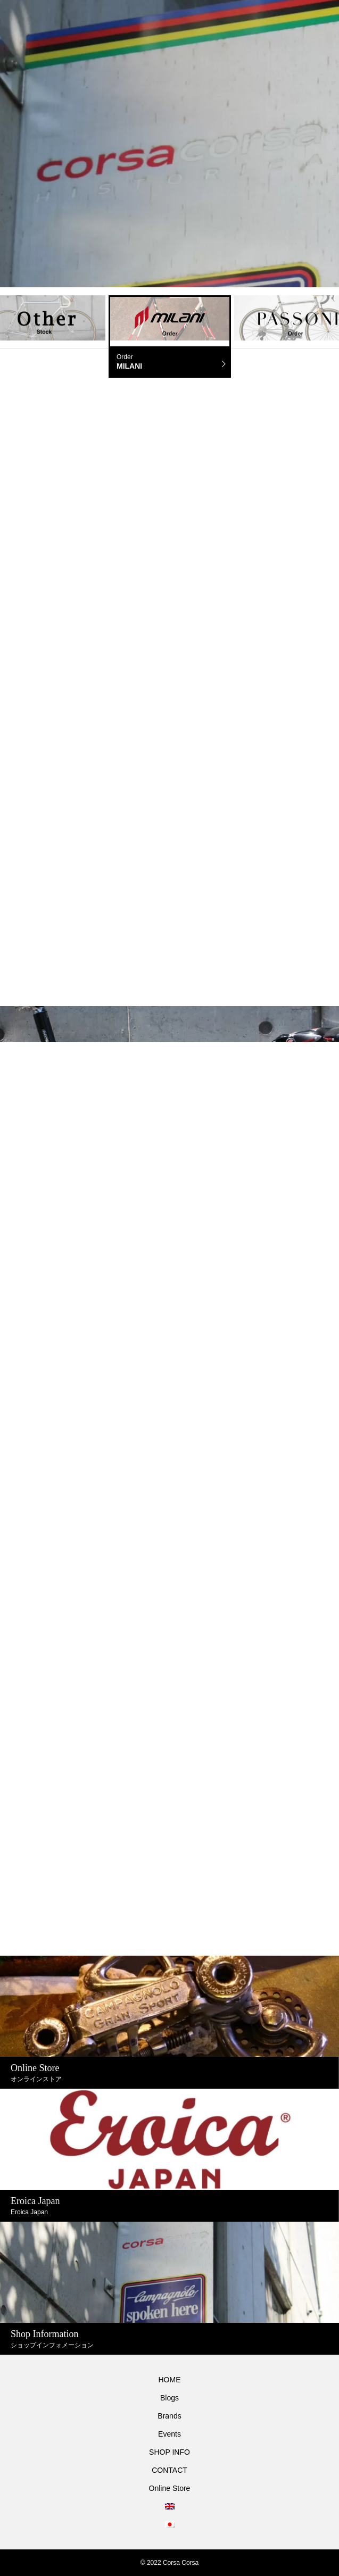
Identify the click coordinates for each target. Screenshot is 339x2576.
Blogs (169, 2398)
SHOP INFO (169, 2452)
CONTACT (169, 2470)
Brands (169, 2416)
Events (169, 2434)
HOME (170, 2379)
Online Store (170, 2488)
